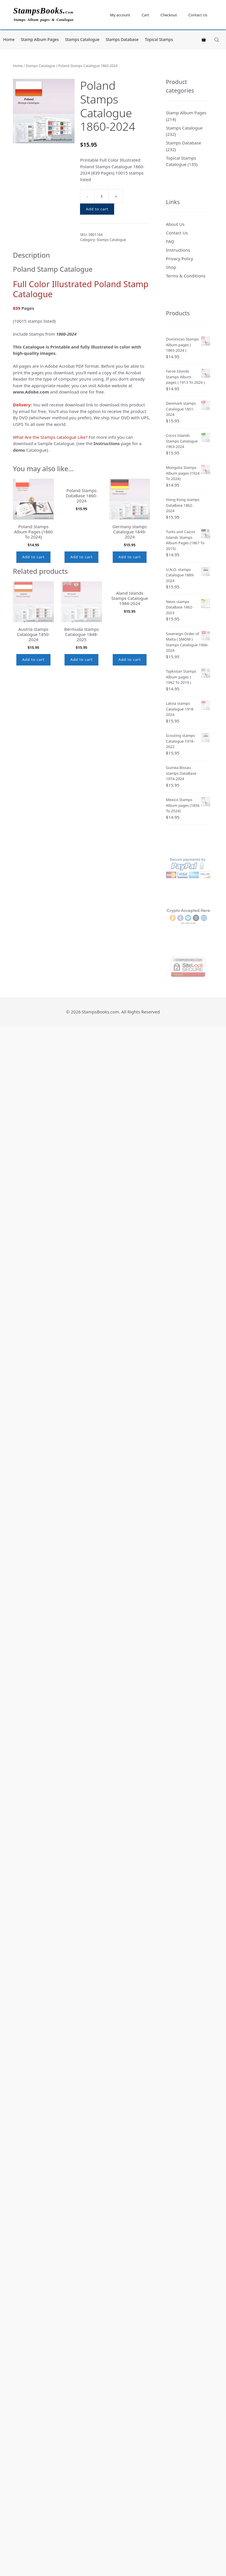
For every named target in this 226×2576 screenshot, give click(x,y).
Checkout (168, 14)
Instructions (178, 250)
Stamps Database (122, 39)
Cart (145, 14)
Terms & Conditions (186, 276)
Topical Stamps (159, 39)
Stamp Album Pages (40, 39)
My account (120, 14)
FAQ (170, 241)
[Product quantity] (101, 196)
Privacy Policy (179, 258)
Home (9, 39)
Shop (171, 267)
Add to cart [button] (33, 556)
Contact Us (197, 14)
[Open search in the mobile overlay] (217, 40)
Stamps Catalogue (82, 39)
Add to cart (97, 209)
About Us (175, 224)
